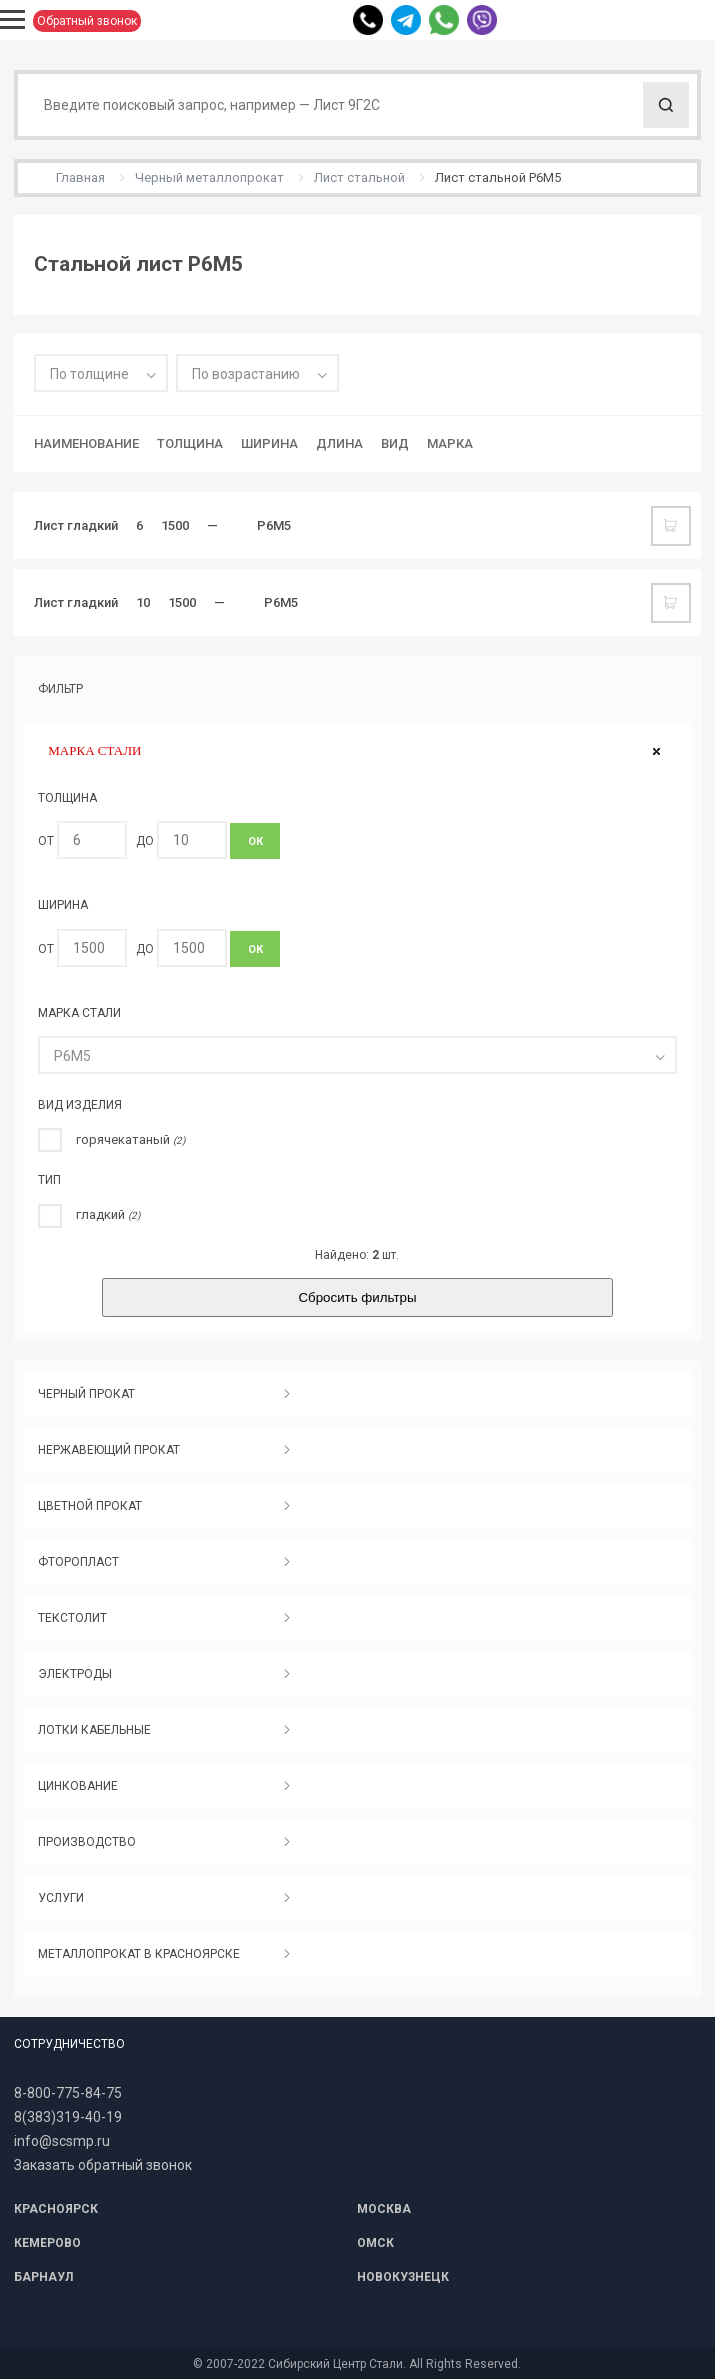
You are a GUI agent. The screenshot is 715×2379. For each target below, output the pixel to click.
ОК (255, 841)
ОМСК (375, 2243)
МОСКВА (384, 2209)
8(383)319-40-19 (68, 2117)
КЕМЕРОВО (47, 2243)
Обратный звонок (87, 21)
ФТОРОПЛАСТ (78, 1562)
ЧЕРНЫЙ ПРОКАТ (86, 1394)
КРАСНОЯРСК (56, 2209)
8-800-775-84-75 (68, 2093)
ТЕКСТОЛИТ (72, 1618)
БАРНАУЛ (43, 2277)
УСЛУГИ (61, 1898)
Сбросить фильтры (357, 1297)
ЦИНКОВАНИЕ (78, 1786)
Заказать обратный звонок (103, 2165)
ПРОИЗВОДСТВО (87, 1842)
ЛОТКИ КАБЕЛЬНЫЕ (94, 1730)
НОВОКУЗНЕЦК (403, 2277)
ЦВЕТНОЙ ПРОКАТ (90, 1506)
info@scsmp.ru (62, 2141)
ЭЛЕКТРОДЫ (75, 1674)
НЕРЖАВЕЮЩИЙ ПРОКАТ (109, 1450)
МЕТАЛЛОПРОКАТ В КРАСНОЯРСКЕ (139, 1954)
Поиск (666, 105)
